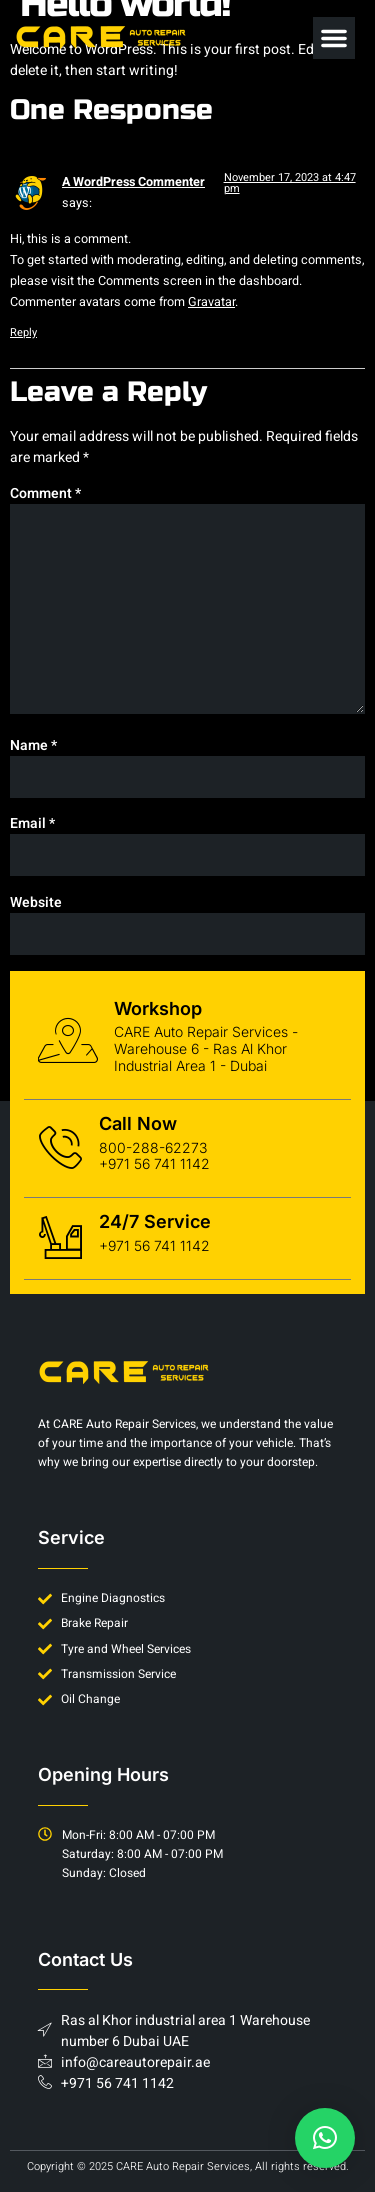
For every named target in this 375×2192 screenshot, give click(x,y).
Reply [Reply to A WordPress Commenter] (23, 332)
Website (36, 902)
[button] (334, 38)
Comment (45, 493)
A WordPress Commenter (133, 182)
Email (32, 823)
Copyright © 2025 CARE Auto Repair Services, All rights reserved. (188, 2166)
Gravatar (211, 302)
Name (33, 745)
